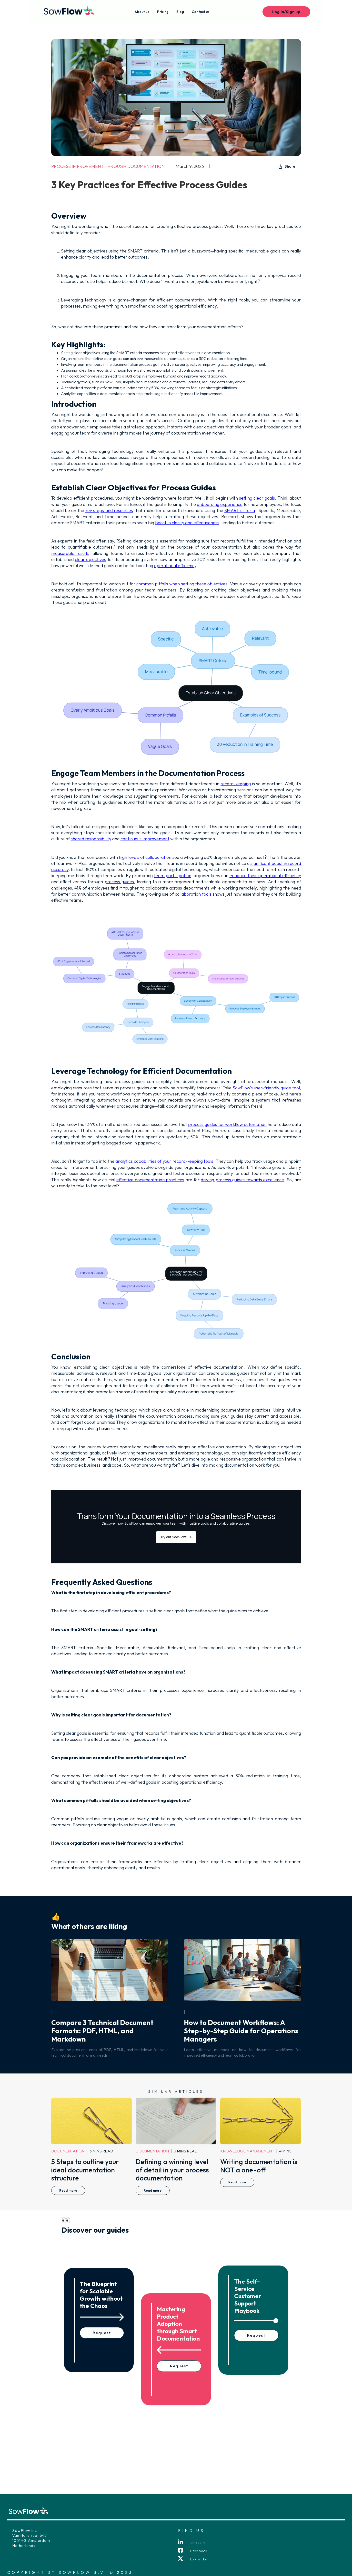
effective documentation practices (150, 1179)
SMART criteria (239, 510)
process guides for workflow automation (227, 1124)
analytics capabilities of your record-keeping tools (164, 1161)
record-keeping (236, 783)
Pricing (163, 12)
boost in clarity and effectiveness (187, 522)
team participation (172, 875)
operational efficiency (175, 565)
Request (102, 2332)
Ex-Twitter (199, 2559)
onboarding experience (219, 504)
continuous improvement (145, 839)
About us (142, 12)
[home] (69, 11)
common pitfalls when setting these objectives (181, 584)
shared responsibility (91, 839)
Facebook (198, 2551)
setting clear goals (257, 498)
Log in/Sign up (286, 11)
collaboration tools (193, 894)
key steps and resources (109, 510)
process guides (119, 881)
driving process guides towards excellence (242, 1179)
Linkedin (198, 2543)
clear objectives (90, 559)
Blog (180, 12)
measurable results (70, 553)
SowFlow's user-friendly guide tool (266, 1088)
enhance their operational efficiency (265, 875)
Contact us (201, 12)
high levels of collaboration (145, 857)
